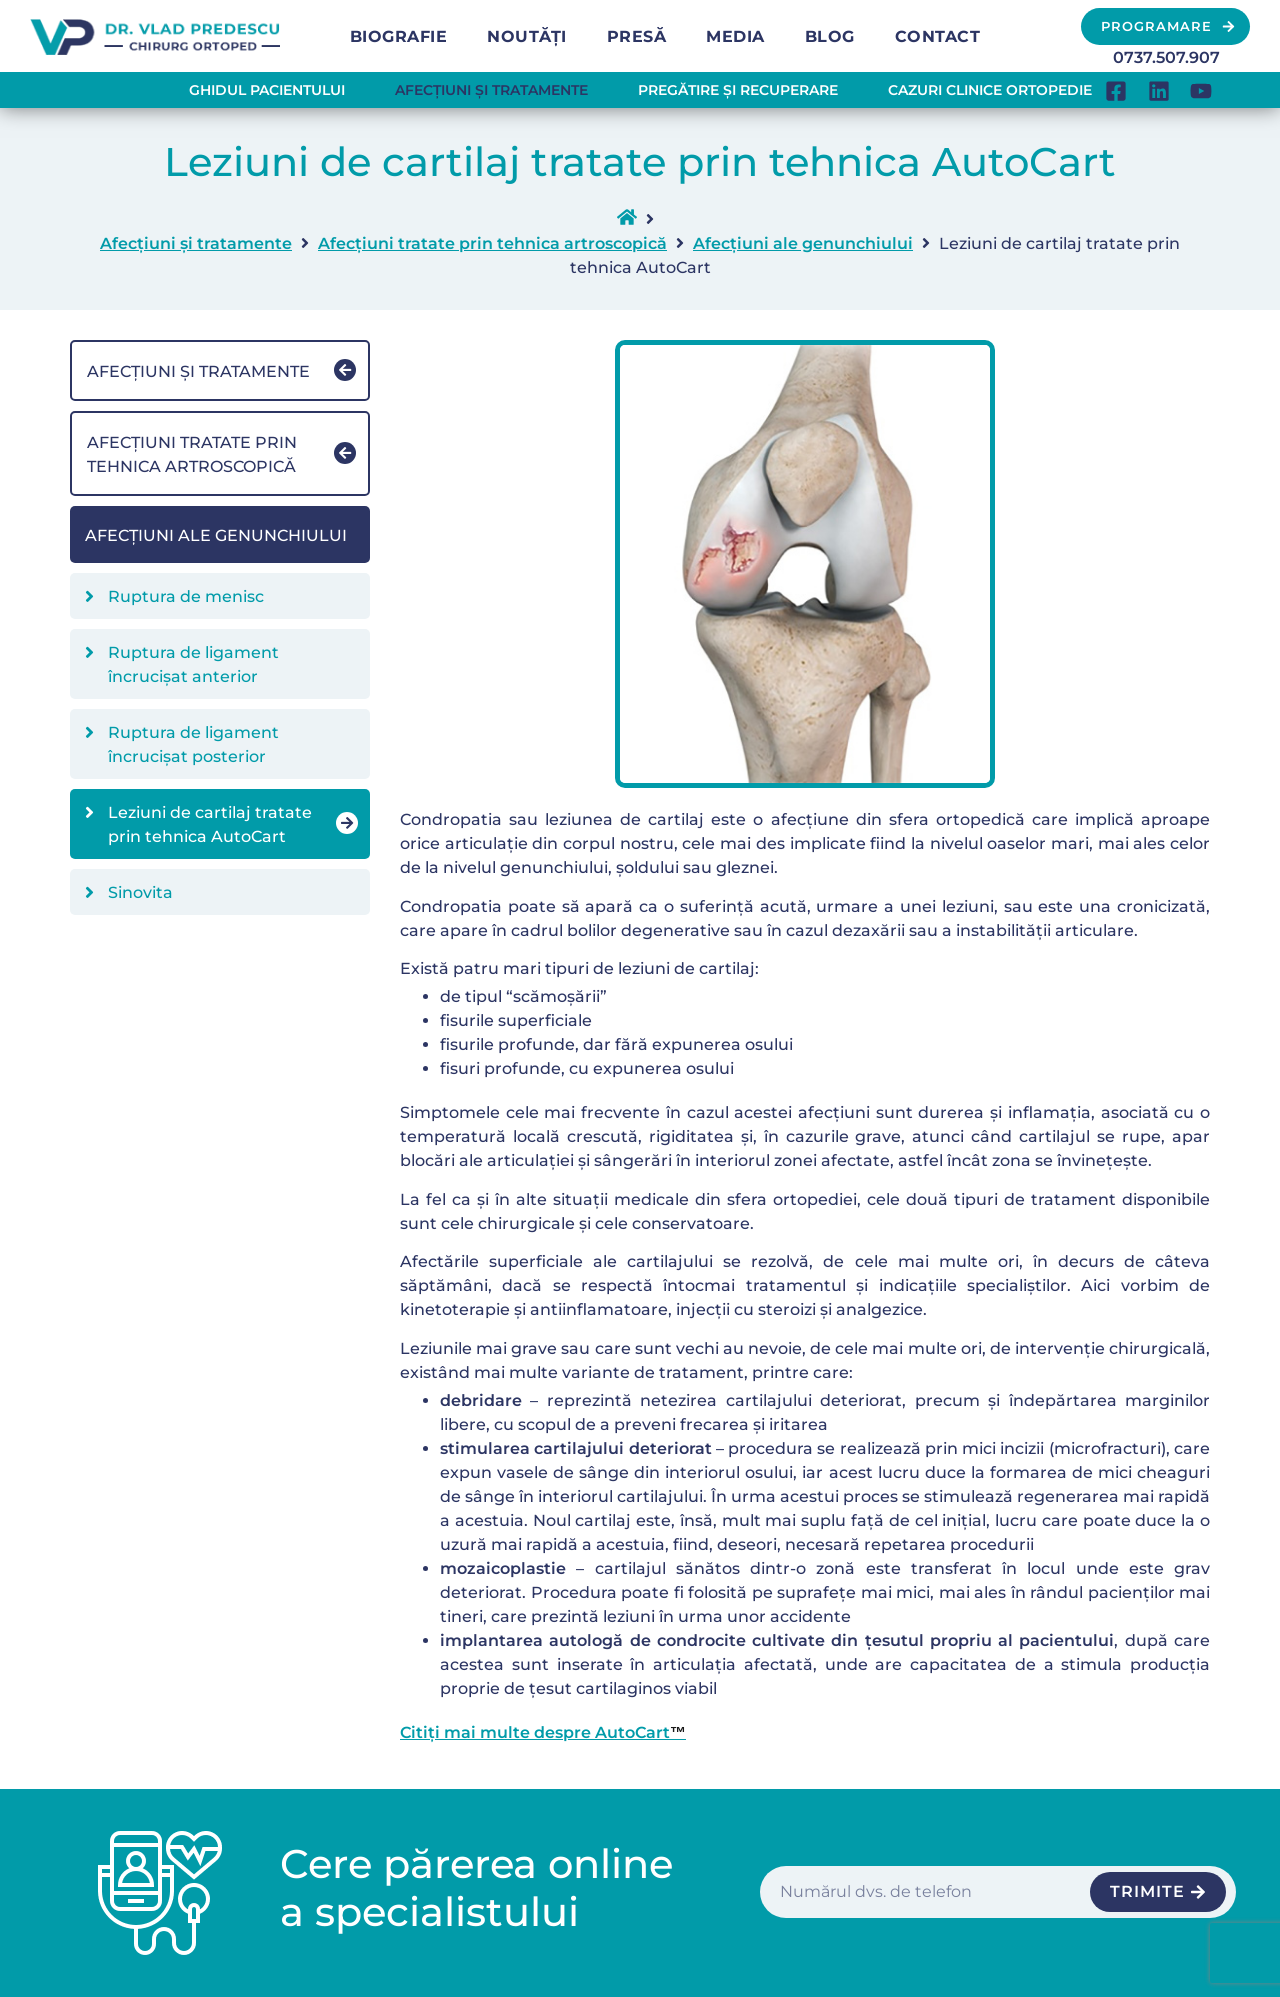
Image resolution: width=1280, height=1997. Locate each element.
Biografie (399, 36)
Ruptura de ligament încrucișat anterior (193, 664)
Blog (830, 36)
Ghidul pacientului (267, 90)
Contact (938, 36)
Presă (637, 36)
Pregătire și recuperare (738, 90)
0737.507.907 (1166, 57)
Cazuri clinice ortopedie (990, 90)
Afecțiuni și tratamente (491, 90)
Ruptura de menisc (186, 596)
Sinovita (140, 892)
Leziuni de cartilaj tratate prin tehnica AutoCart (210, 824)
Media (735, 36)
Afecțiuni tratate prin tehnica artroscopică (492, 243)
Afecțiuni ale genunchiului (803, 243)
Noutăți (527, 36)
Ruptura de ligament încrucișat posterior (193, 744)
